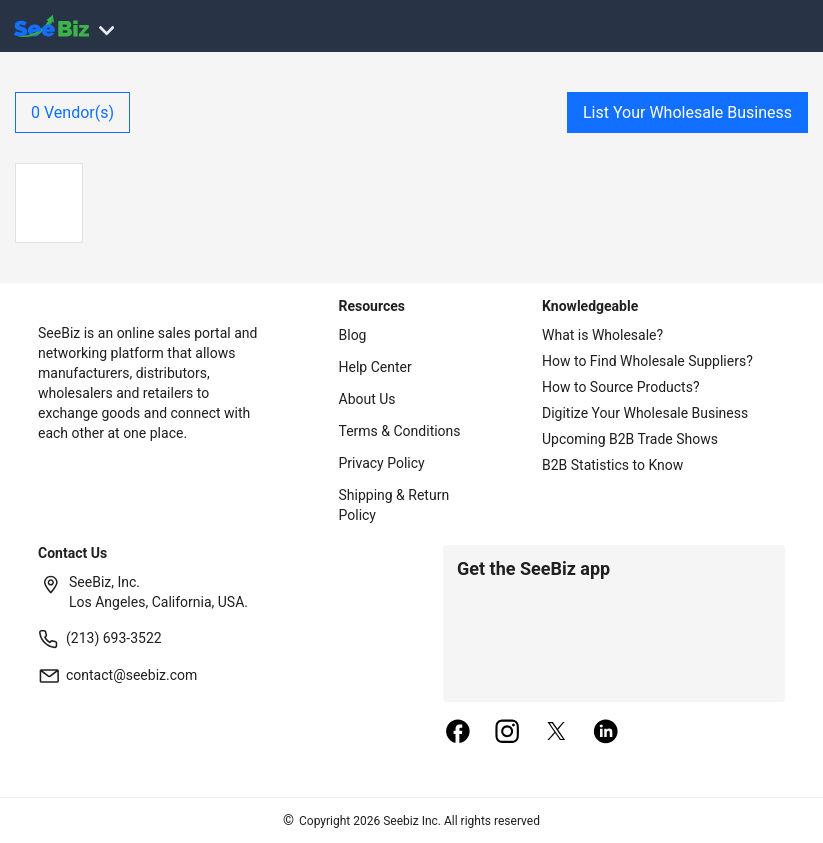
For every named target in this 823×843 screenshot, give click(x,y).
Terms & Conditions (400, 431)
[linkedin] (606, 733)
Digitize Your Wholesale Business (645, 413)
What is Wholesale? (602, 335)
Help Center (375, 367)
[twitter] (557, 733)
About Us (367, 399)
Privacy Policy (382, 463)
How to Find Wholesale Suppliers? (647, 361)
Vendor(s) (72, 112)
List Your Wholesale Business (687, 112)
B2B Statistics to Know (612, 465)
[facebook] (458, 733)
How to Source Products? (621, 387)
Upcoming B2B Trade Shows (630, 439)
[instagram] (507, 733)
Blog (353, 335)
